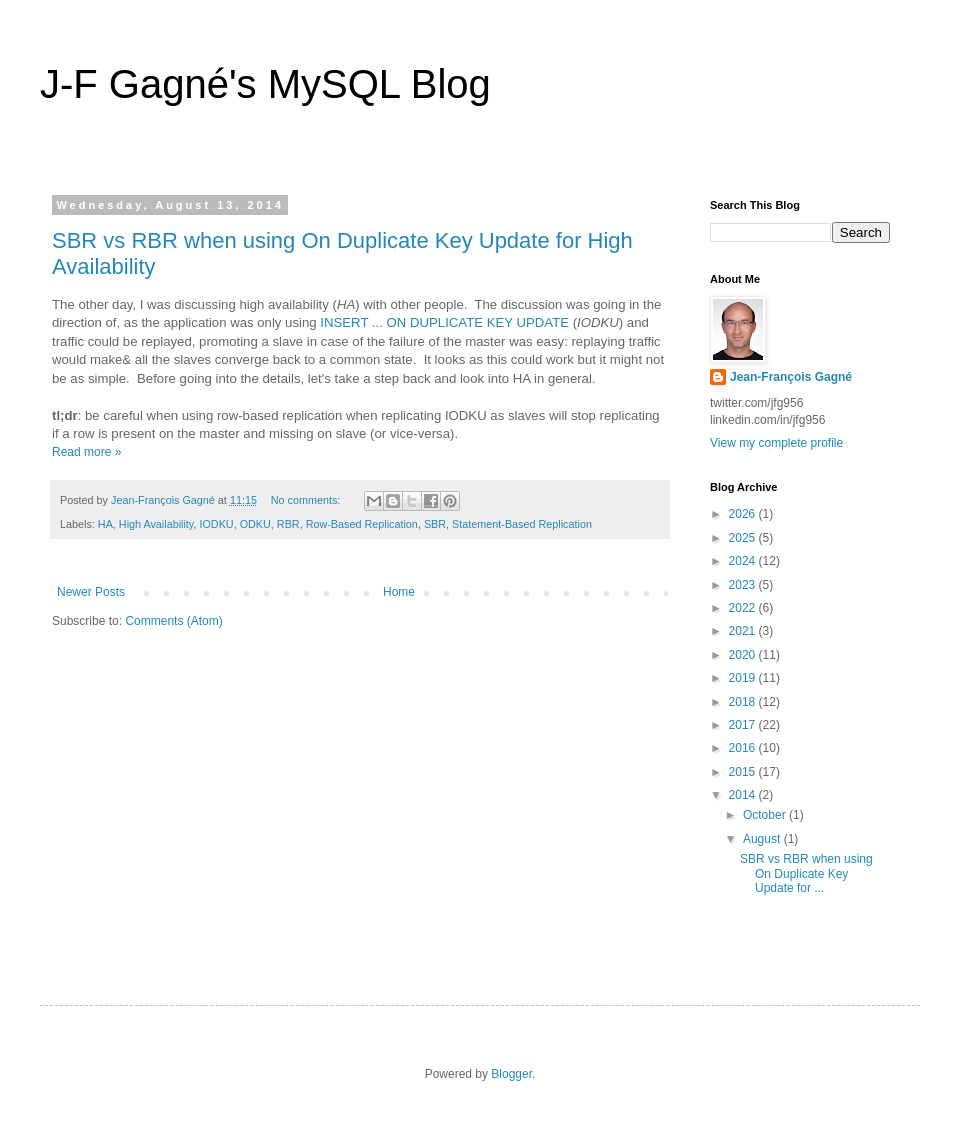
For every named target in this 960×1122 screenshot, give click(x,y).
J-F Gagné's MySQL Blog (265, 84)
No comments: (307, 500)
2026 (744, 514)
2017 (744, 725)
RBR (288, 524)
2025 (744, 538)
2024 (744, 561)
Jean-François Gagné (791, 377)
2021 (744, 631)
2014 (744, 795)
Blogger (511, 1074)
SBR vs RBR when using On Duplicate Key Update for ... (806, 873)
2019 (744, 678)
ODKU (255, 524)
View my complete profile (776, 443)
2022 (744, 608)
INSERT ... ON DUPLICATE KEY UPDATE (444, 322)
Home (399, 592)
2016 (744, 748)
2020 (744, 655)
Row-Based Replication (362, 524)
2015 (744, 772)
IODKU (216, 524)
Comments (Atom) (173, 621)
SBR (435, 524)
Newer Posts (91, 592)
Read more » (86, 452)
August (763, 839)
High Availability (156, 524)
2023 (744, 585)
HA (105, 524)
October (766, 815)
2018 (744, 702)
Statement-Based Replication (522, 524)
